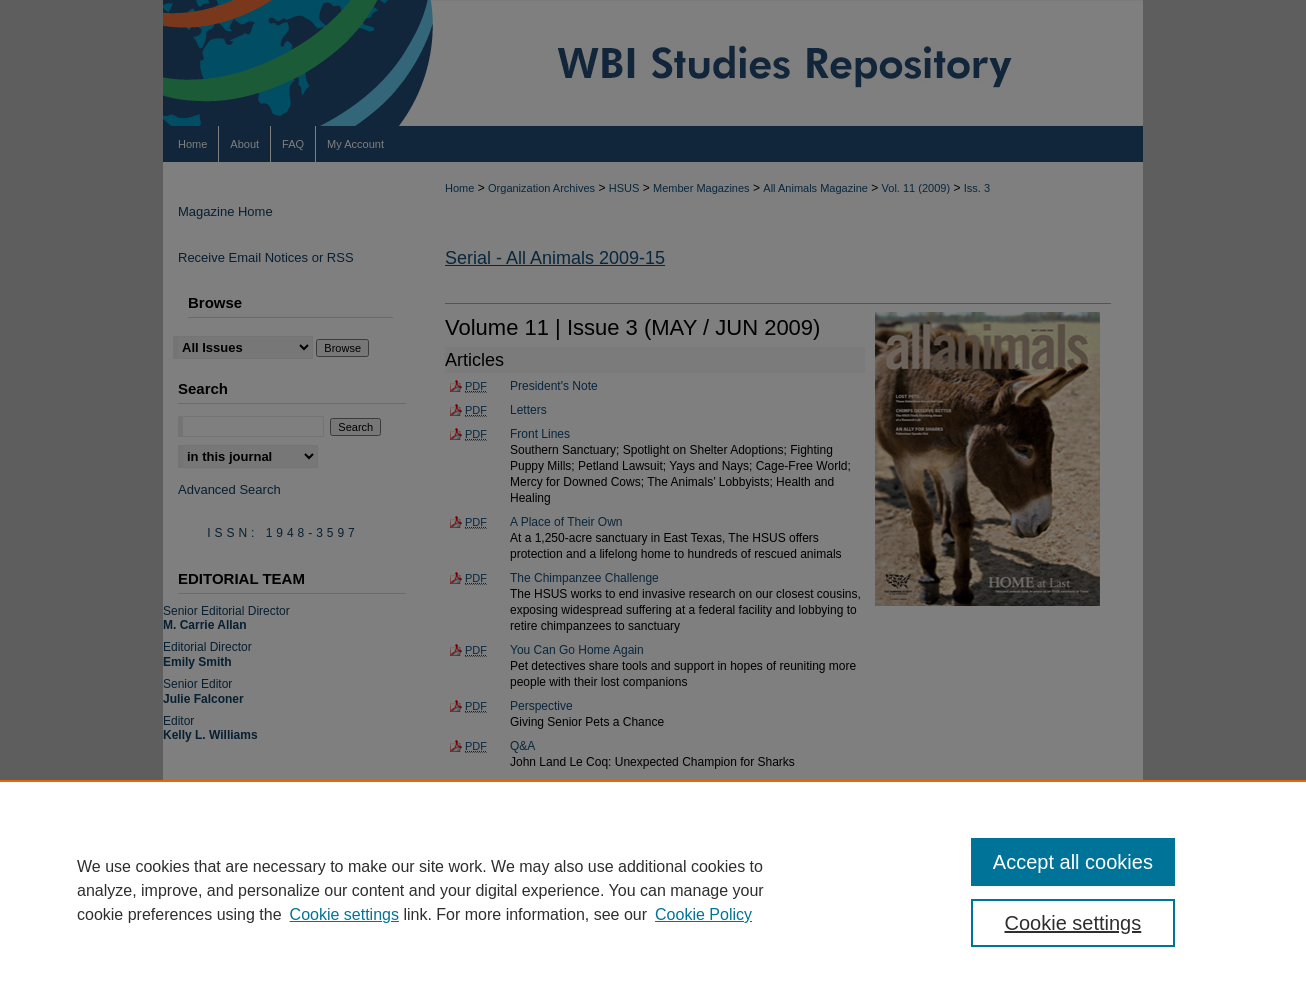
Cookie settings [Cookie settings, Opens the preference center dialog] (1073, 923)
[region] (653, 890)
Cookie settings (344, 914)
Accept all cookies (1073, 862)
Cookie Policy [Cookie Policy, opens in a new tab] (703, 914)
